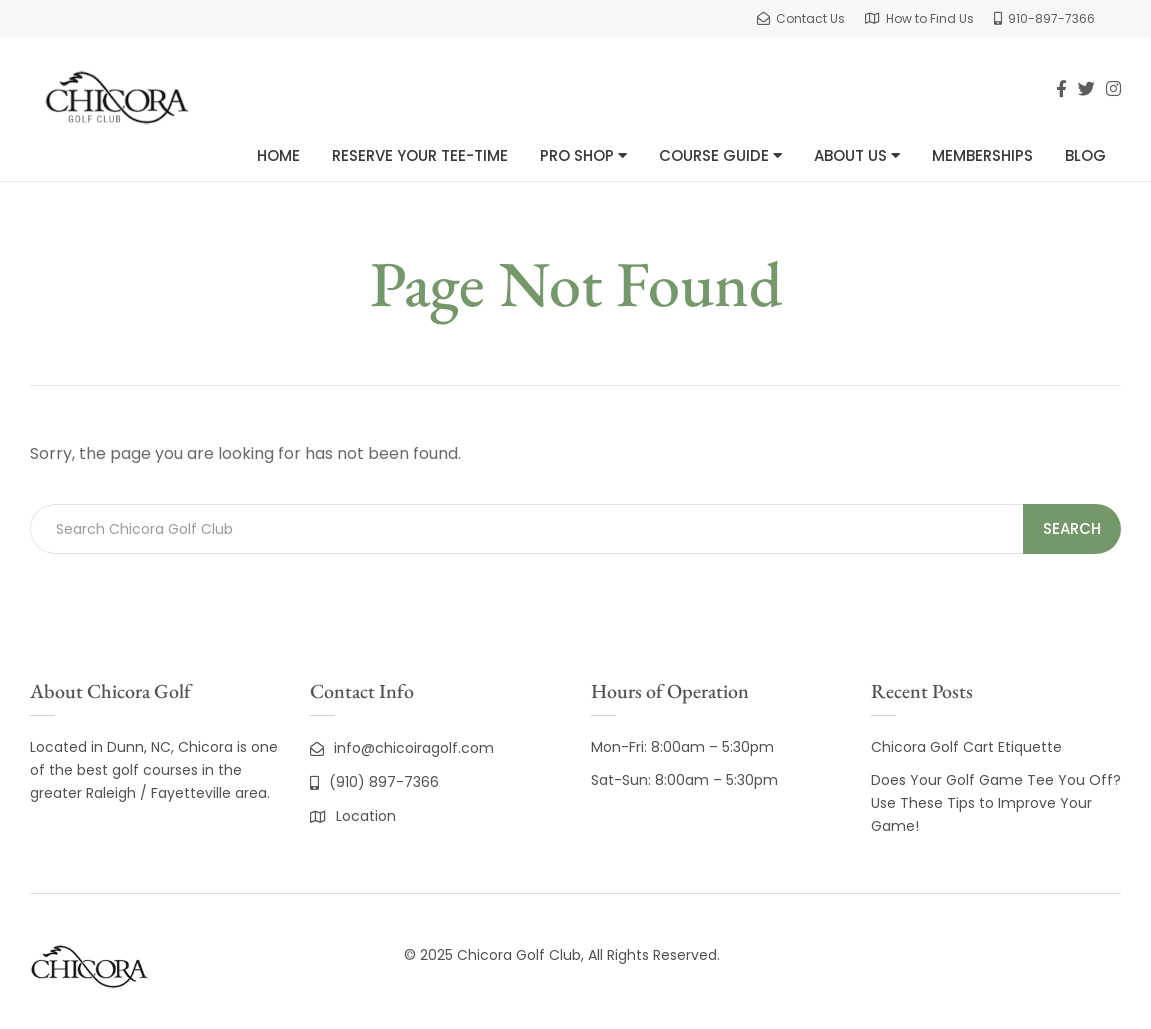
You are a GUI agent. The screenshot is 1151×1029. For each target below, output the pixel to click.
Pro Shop (583, 155)
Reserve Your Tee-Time (420, 155)
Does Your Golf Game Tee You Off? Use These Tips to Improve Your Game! (996, 803)
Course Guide (720, 155)
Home (278, 155)
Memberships (982, 155)
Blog (1085, 155)
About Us (857, 155)
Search (1072, 528)
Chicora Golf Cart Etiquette (966, 747)
